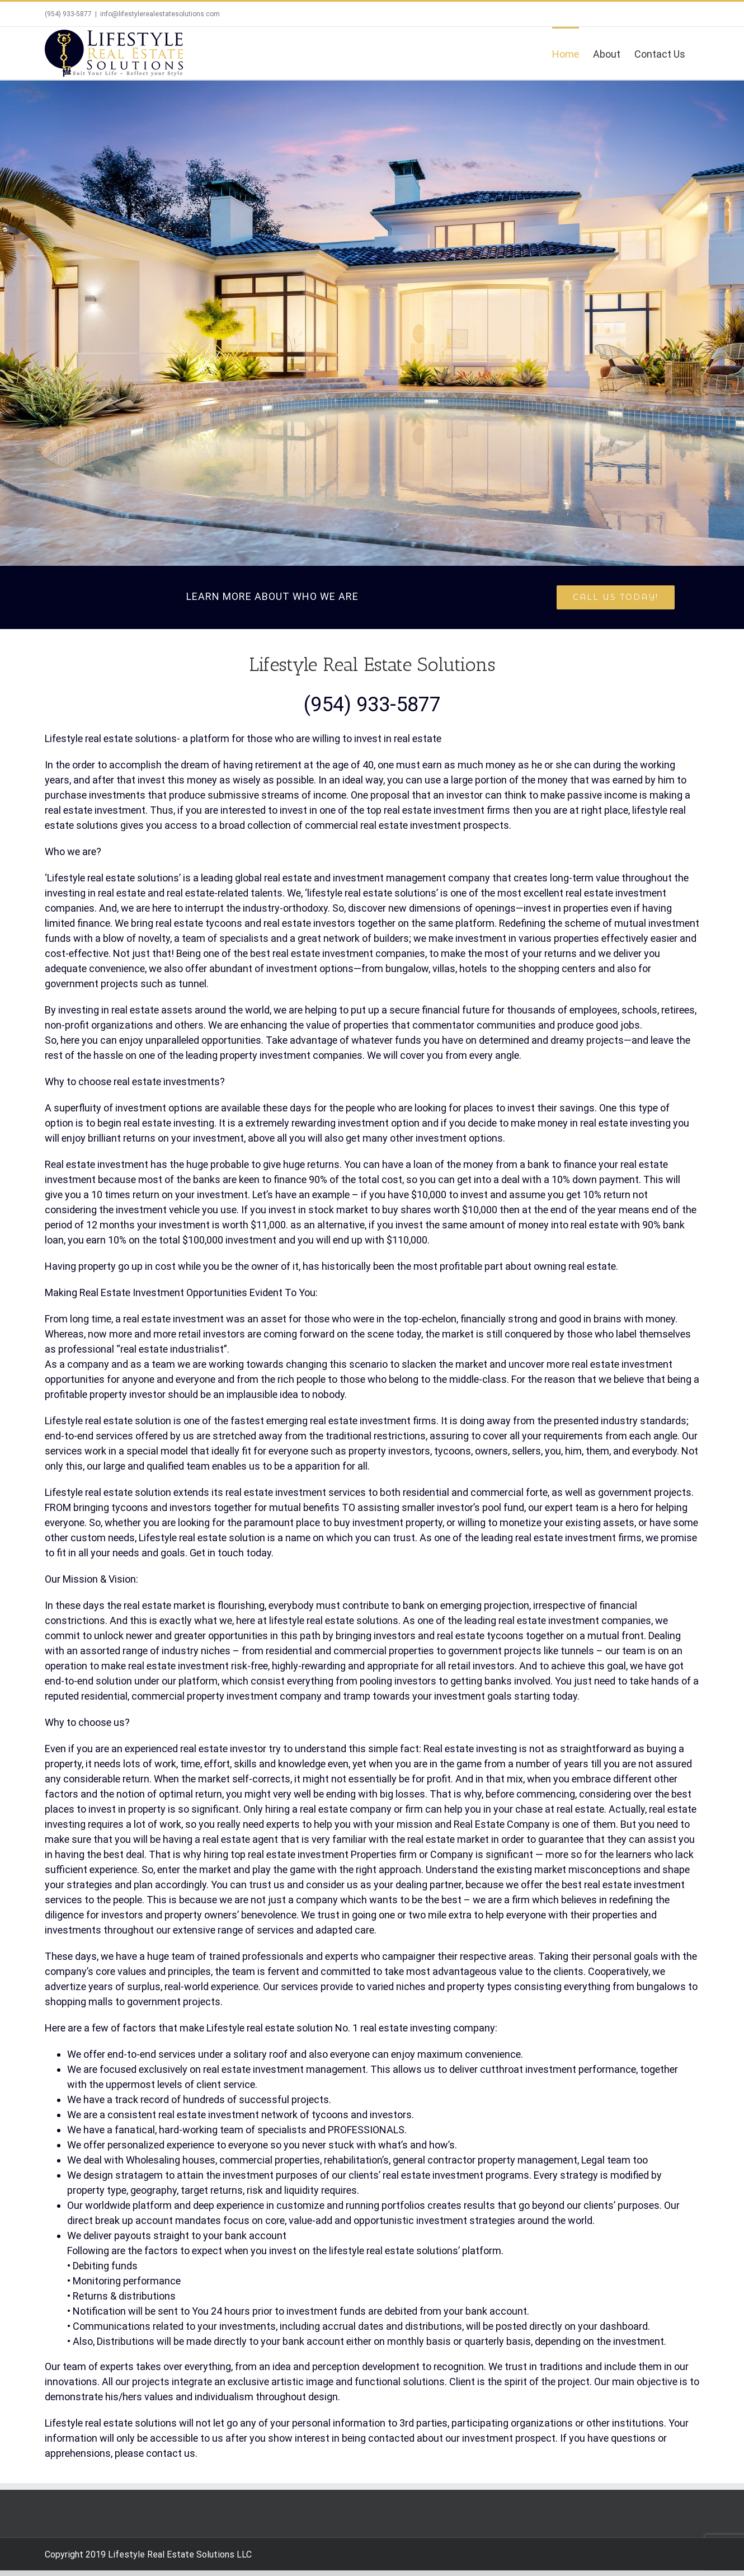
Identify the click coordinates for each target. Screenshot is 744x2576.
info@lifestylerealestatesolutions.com (160, 14)
